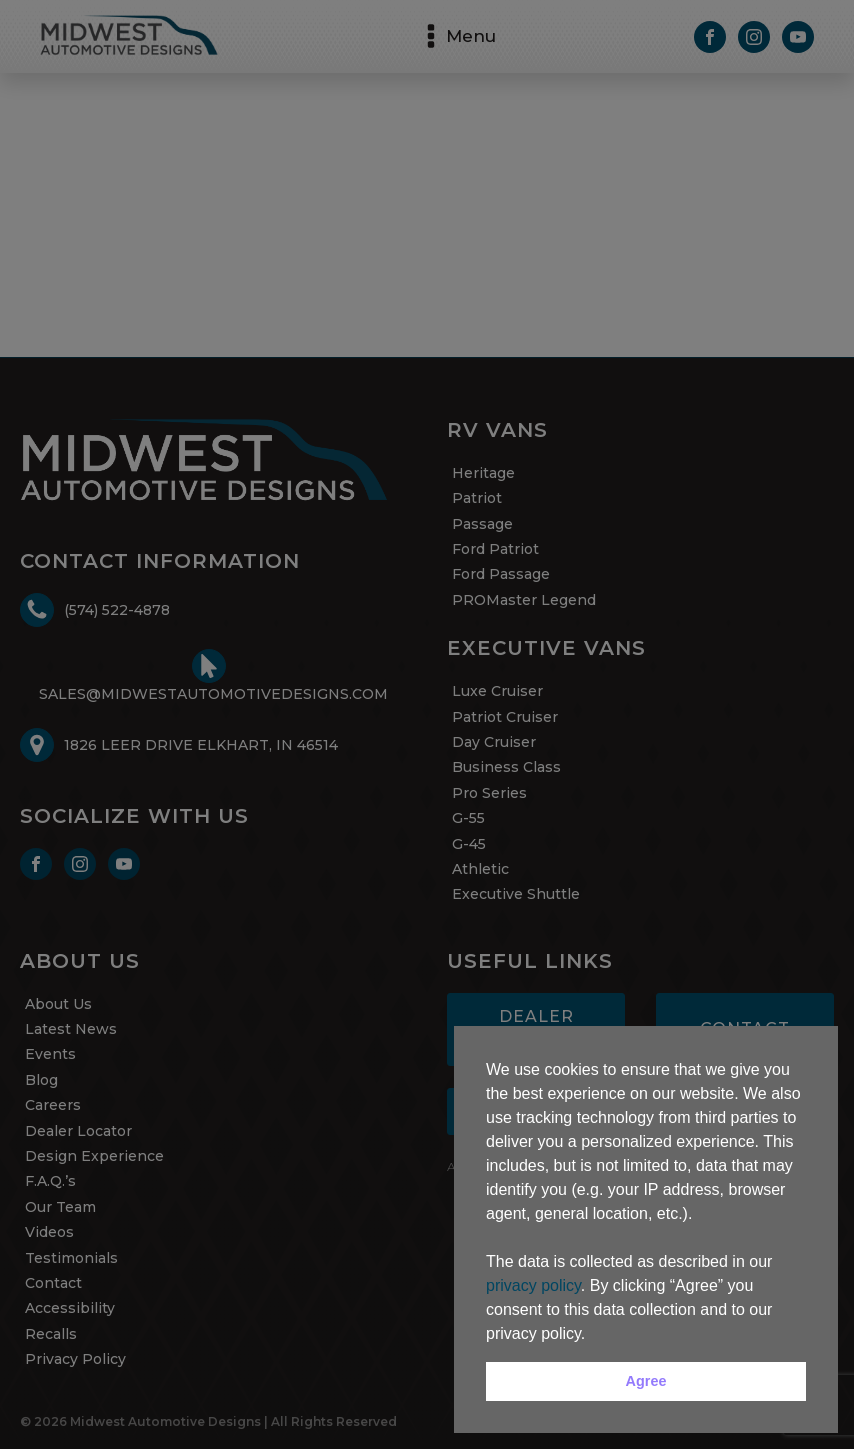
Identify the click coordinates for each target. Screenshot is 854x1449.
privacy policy (533, 1285)
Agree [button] (646, 1381)
